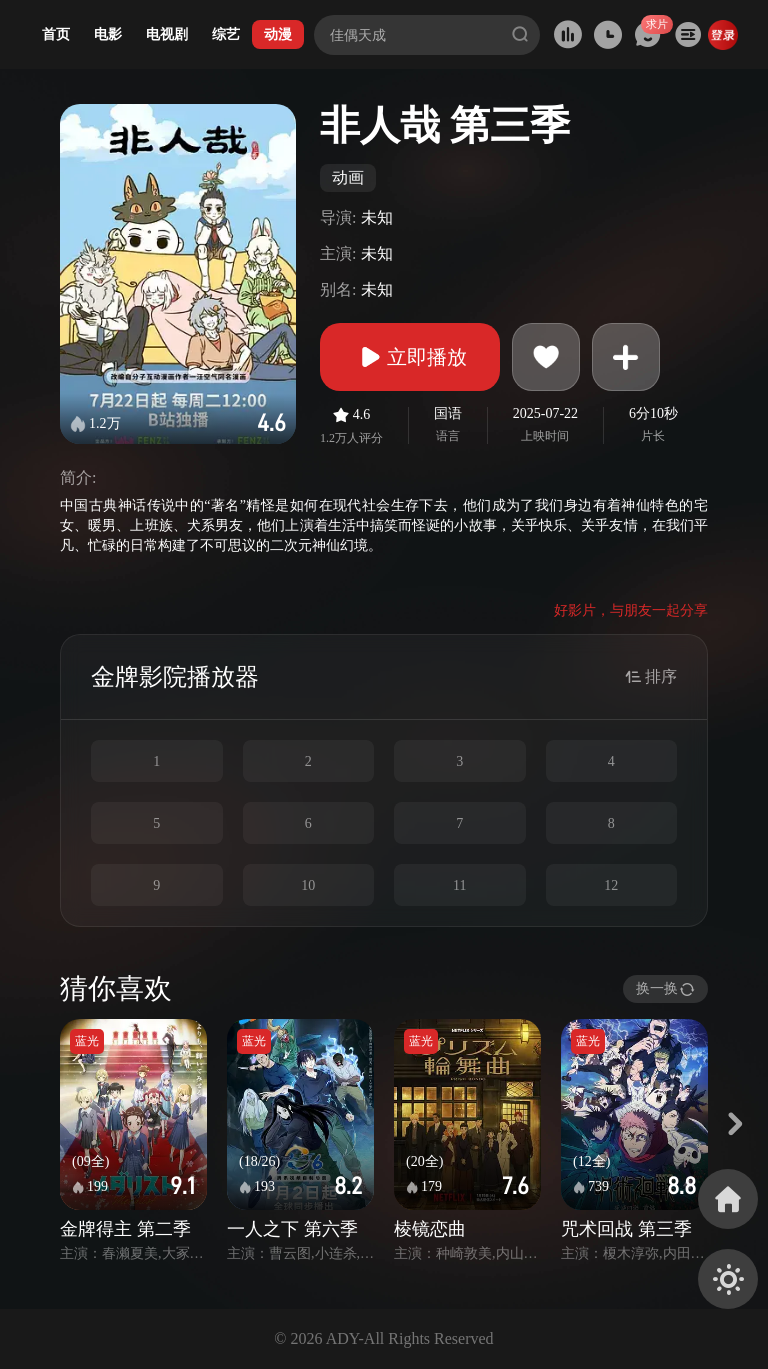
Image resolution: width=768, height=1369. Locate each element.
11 (459, 885)
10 (308, 885)
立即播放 (410, 357)
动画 (348, 177)
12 (611, 885)
